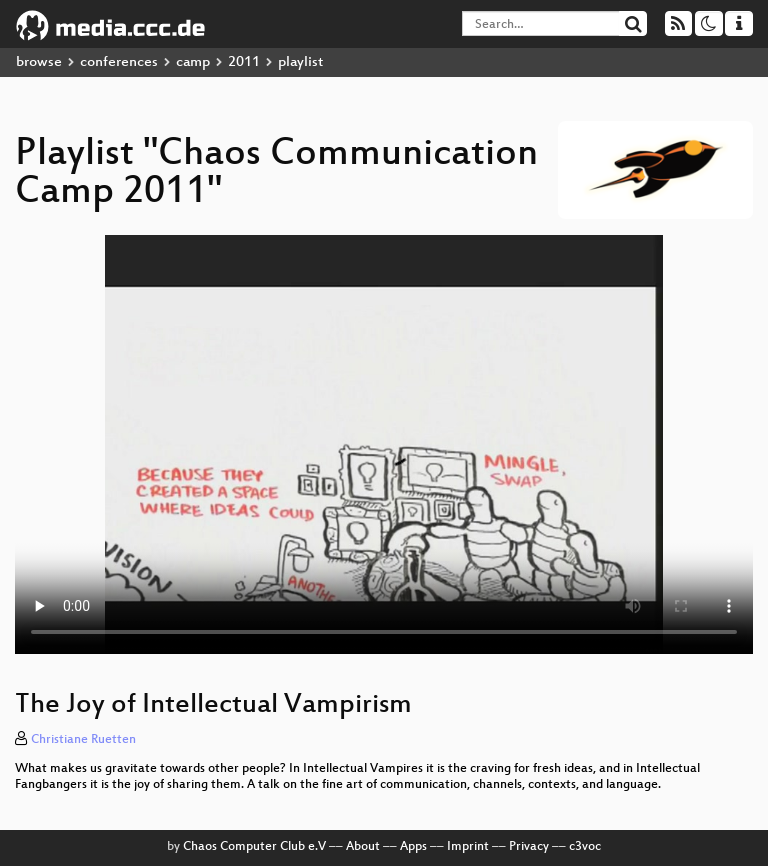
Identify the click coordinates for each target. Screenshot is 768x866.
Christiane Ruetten (83, 740)
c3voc (585, 847)
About (363, 847)
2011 (244, 62)
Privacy (529, 847)
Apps (413, 847)
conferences (119, 62)
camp (193, 62)
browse (39, 62)
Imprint (468, 847)
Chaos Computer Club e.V (254, 847)
